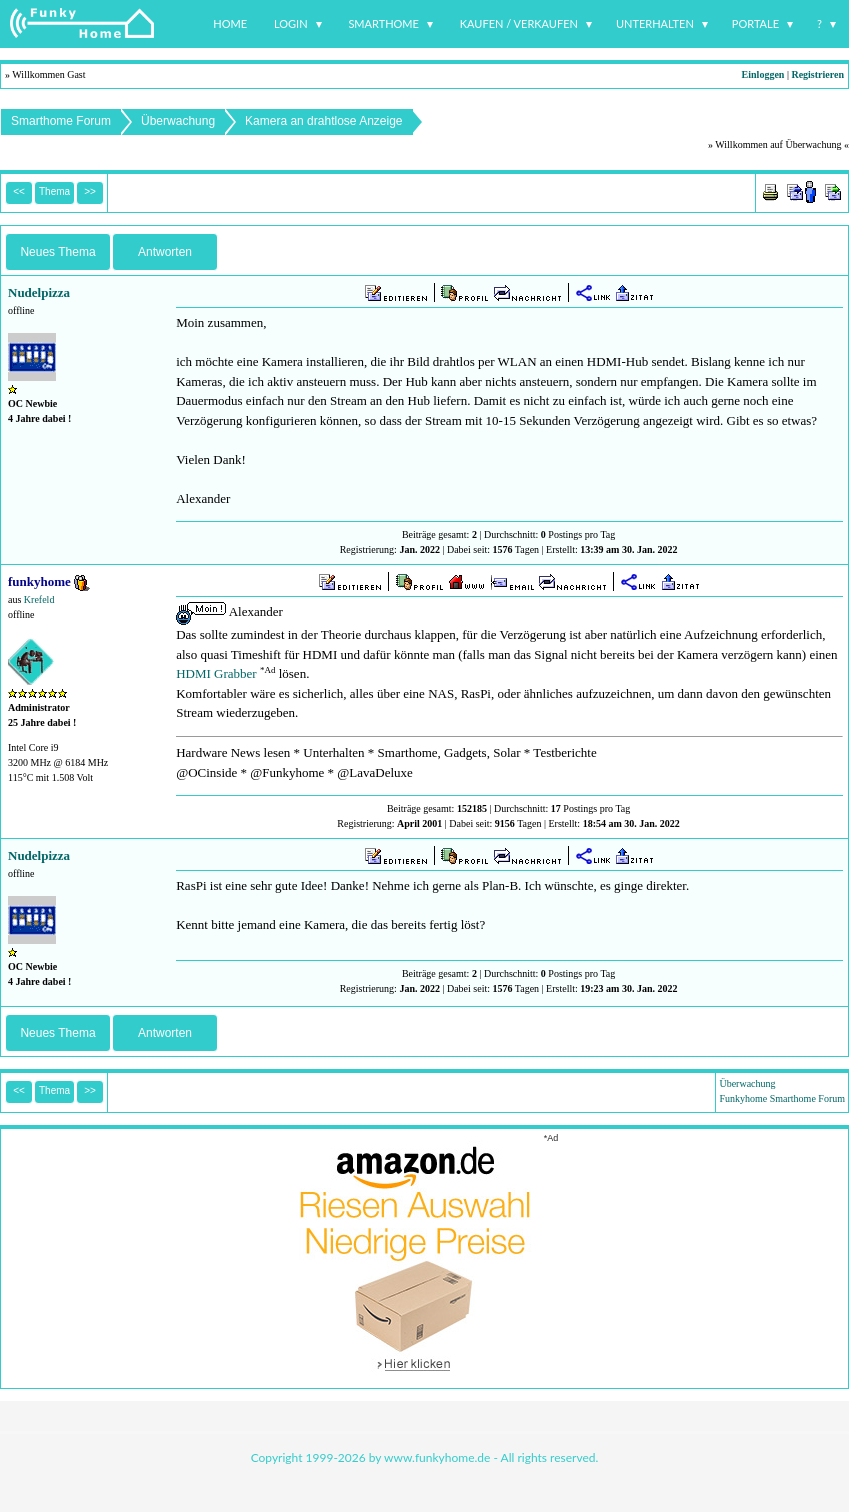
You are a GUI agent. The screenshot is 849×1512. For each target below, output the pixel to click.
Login (291, 23)
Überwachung (178, 121)
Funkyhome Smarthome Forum (782, 1098)
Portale (755, 23)
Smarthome (383, 23)
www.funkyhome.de (437, 1457)
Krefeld (39, 599)
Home (230, 23)
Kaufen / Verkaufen (519, 23)
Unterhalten (655, 23)
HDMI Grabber (216, 673)
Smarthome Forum (61, 121)
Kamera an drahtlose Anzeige (323, 121)
